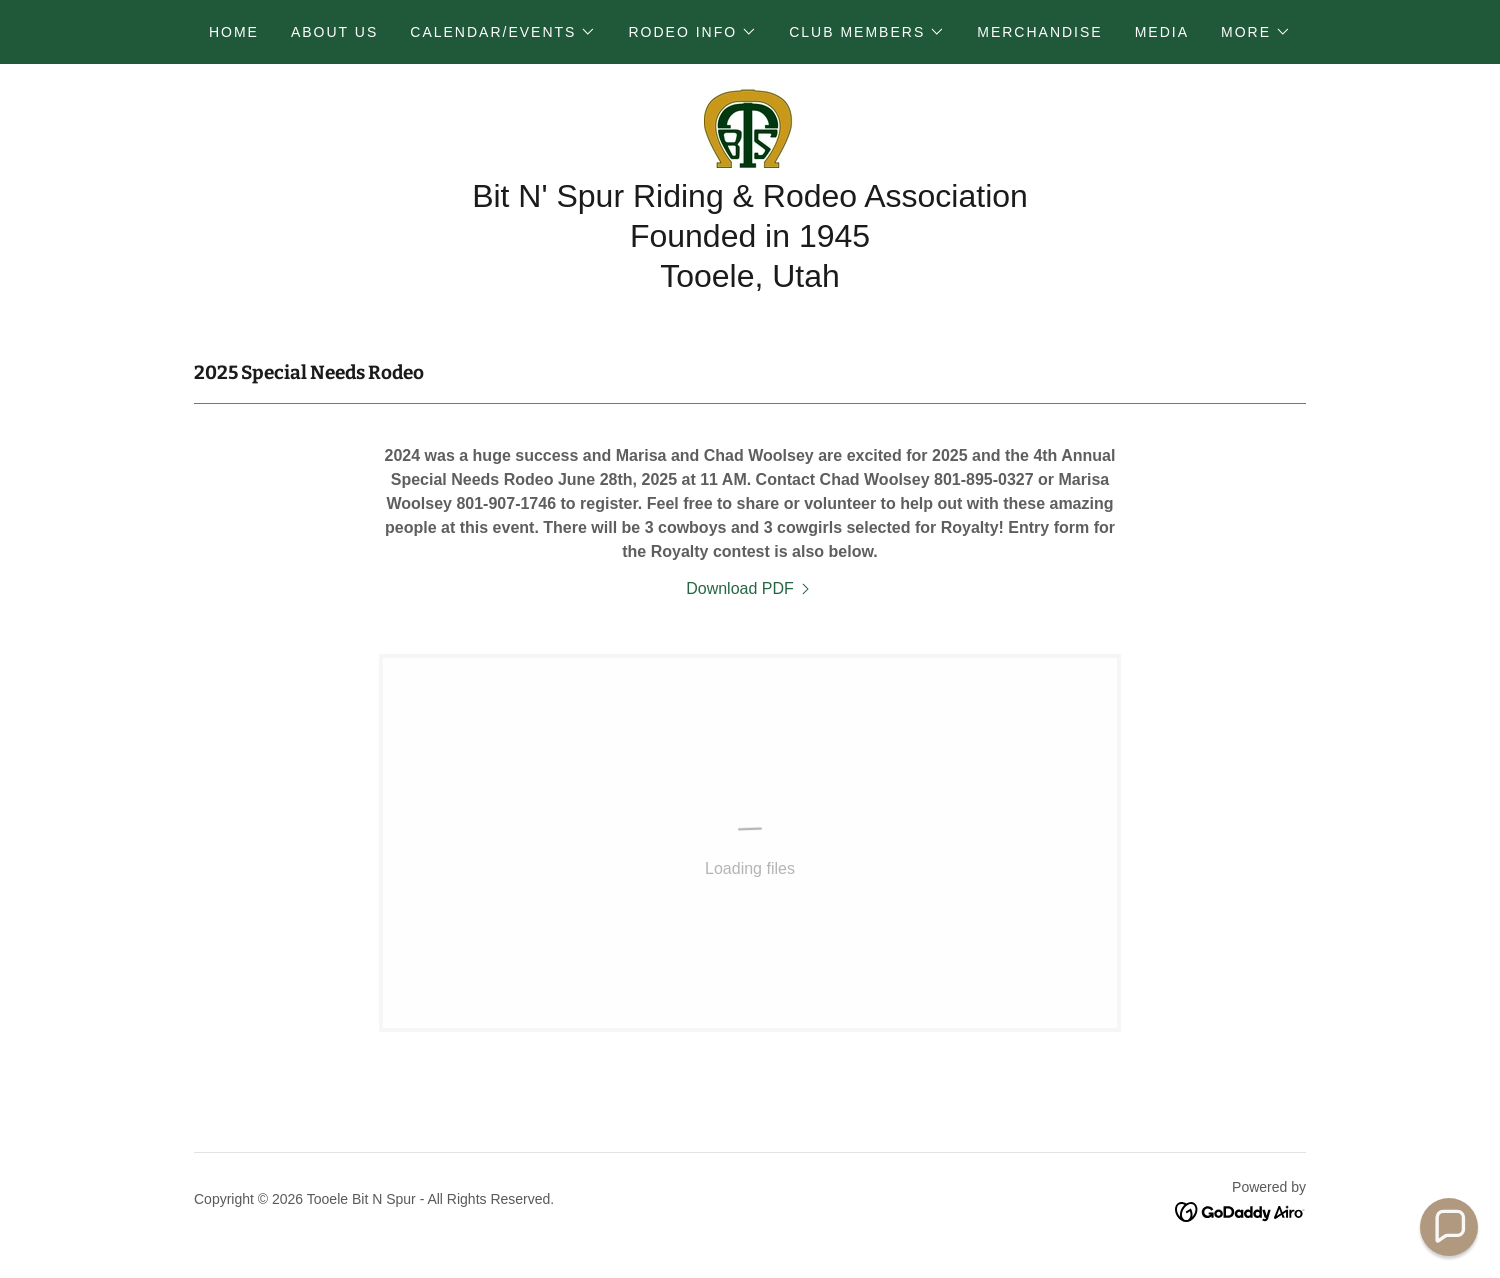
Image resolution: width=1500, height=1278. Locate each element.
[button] (503, 32)
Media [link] (1162, 32)
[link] (749, 126)
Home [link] (234, 32)
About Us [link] (334, 32)
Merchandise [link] (1039, 32)
